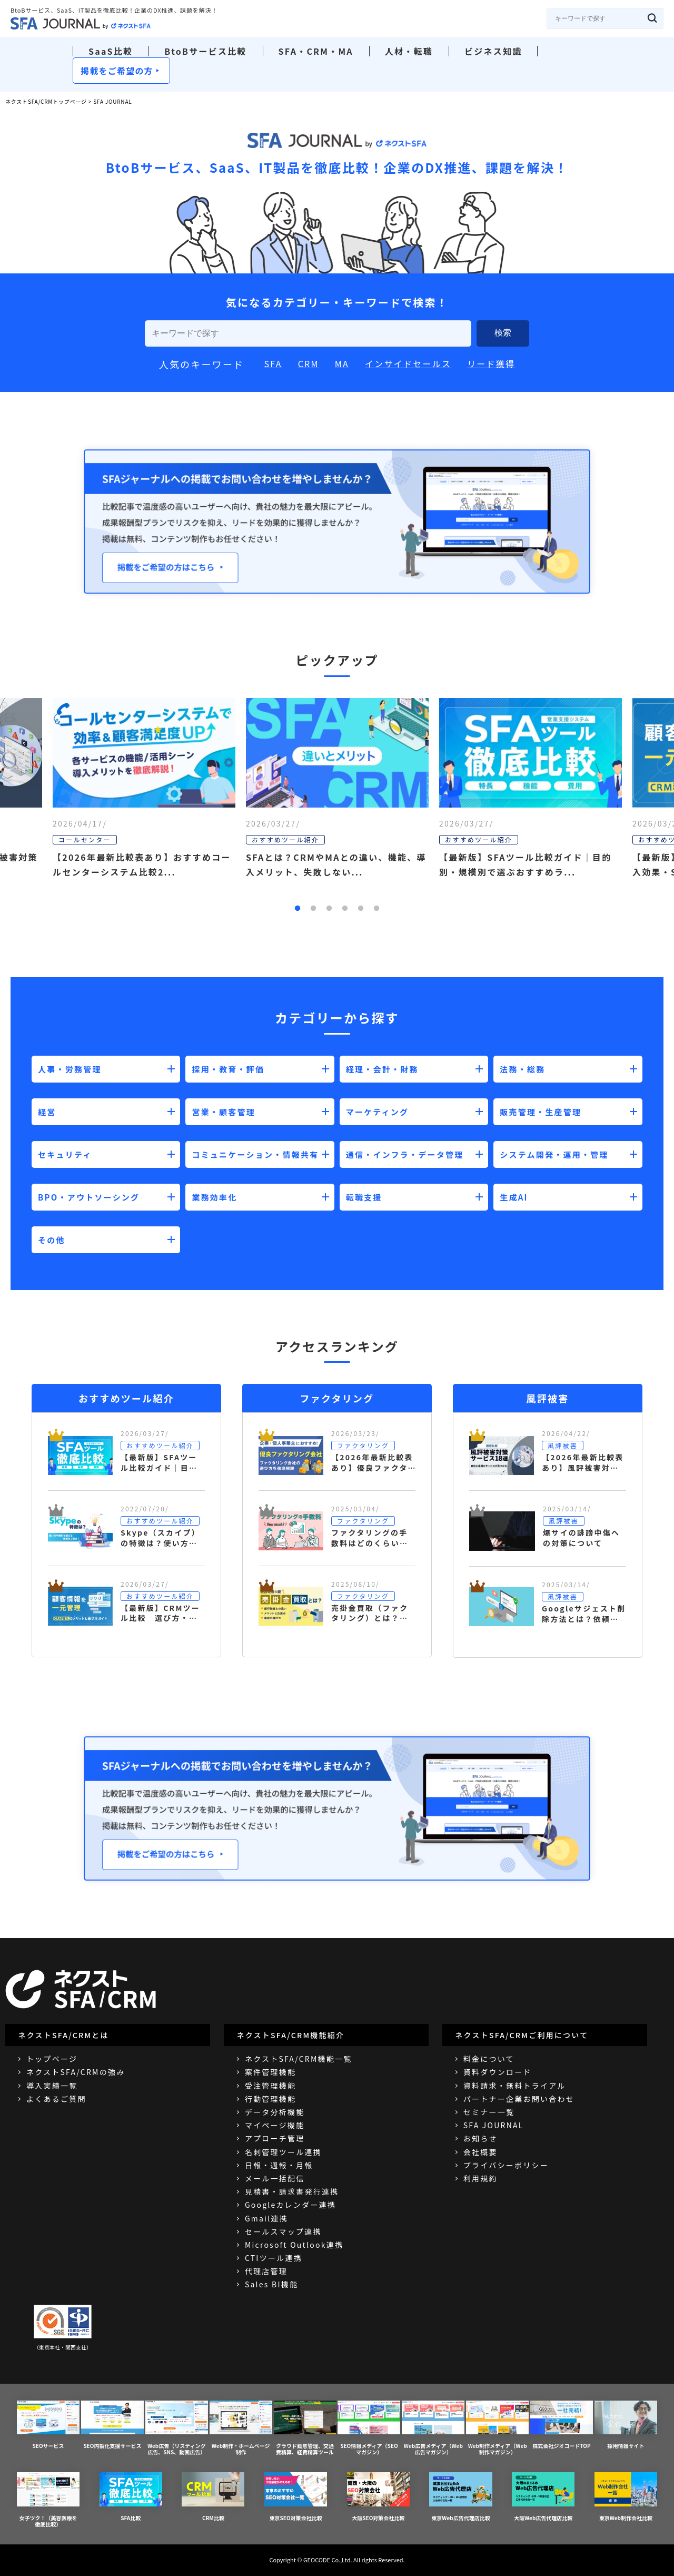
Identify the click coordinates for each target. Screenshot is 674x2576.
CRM (308, 363)
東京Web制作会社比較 (625, 2497)
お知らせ (480, 2138)
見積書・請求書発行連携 (292, 2191)
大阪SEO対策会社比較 (378, 2497)
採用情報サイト (625, 2425)
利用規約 (480, 2178)
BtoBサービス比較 (205, 51)
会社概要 (480, 2152)
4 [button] (345, 908)
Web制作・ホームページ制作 (241, 2428)
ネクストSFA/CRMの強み (75, 2072)
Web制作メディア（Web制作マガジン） (497, 2428)
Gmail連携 (266, 2218)
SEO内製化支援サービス (112, 2425)
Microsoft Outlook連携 (294, 2244)
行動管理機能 (270, 2098)
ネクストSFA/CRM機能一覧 (298, 2058)
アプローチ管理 (275, 2138)
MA (342, 363)
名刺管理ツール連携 (283, 2152)
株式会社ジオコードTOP (561, 2425)
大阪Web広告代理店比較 (543, 2497)
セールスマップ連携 (283, 2231)
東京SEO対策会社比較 (295, 2497)
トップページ (51, 2058)
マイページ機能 (274, 2125)
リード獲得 (491, 363)
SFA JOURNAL (493, 2125)
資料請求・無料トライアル (514, 2085)
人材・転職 (409, 51)
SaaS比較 (110, 51)
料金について (488, 2058)
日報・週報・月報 (279, 2165)
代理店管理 (266, 2271)
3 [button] (329, 908)
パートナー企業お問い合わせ (518, 2098)
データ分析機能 (275, 2112)
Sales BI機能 (271, 2284)
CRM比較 (213, 2497)
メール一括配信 (275, 2178)
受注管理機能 (270, 2085)
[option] (337, 806)
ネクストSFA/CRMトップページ (46, 101)
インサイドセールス (408, 363)
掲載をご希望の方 (117, 70)
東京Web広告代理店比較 (460, 2497)
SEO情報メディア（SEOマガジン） (369, 2428)
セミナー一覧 (488, 2112)
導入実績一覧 (51, 2085)
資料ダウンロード (497, 2072)
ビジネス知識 (493, 51)
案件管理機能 (270, 2072)
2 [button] (313, 908)
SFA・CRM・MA (316, 51)
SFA (273, 363)
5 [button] (360, 908)
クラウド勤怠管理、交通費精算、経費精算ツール (305, 2428)
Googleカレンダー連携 (290, 2204)
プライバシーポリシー (506, 2165)
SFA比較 (131, 2497)
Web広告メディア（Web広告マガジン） (433, 2428)
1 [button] (297, 908)
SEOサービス (48, 2425)
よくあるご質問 (56, 2098)
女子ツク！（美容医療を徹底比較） (48, 2500)
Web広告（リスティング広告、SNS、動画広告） (176, 2428)
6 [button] (376, 908)
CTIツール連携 (273, 2258)
